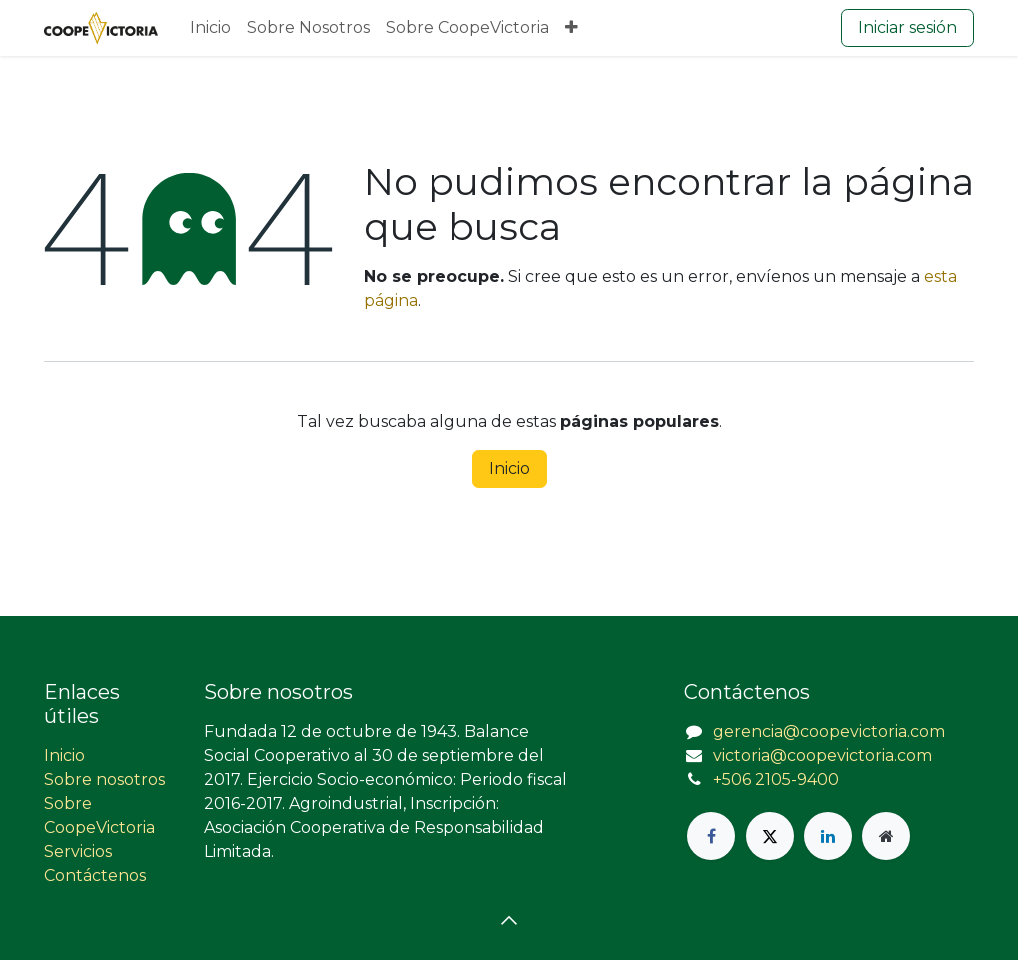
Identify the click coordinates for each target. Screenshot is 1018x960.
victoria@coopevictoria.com (822, 755)
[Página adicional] (886, 836)
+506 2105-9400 (776, 779)
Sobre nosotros (104, 779)
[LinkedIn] (828, 836)
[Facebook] (711, 836)
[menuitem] (210, 28)
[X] (770, 836)
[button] (509, 920)
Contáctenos (95, 875)
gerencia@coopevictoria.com (829, 731)
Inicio (509, 468)
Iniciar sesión (907, 27)
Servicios (78, 851)
